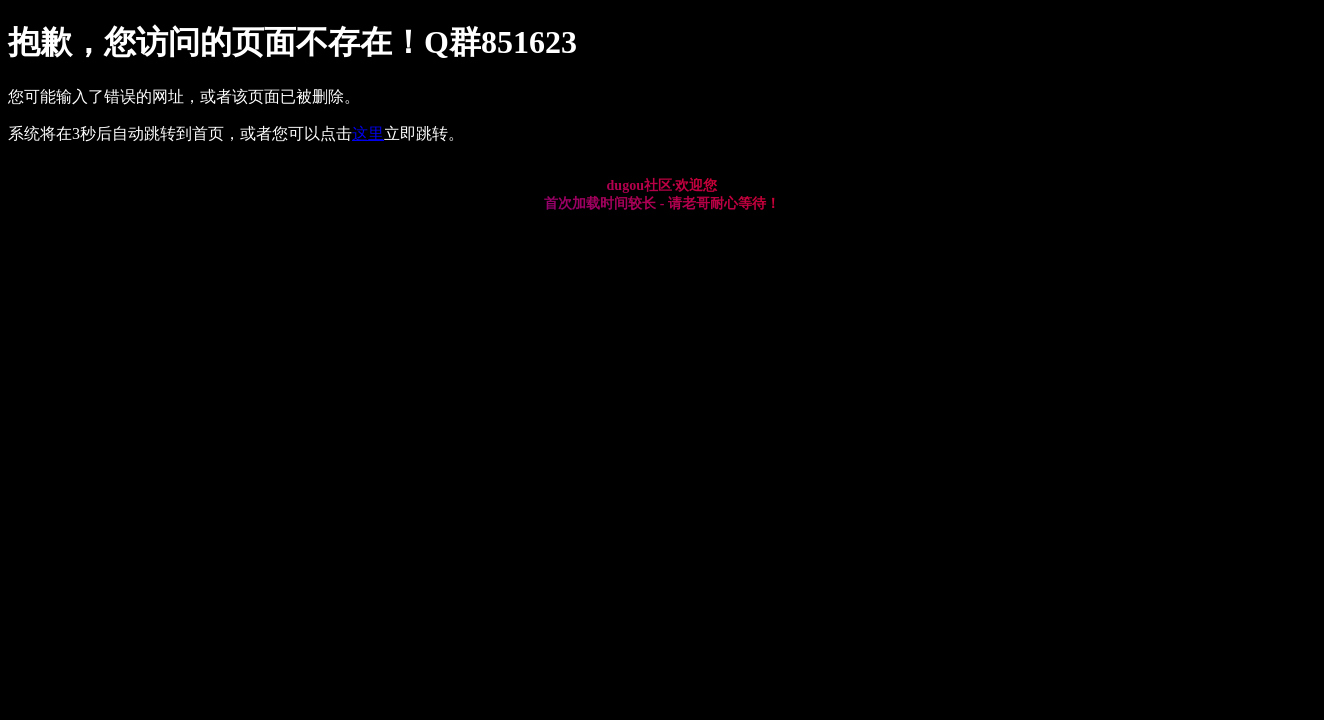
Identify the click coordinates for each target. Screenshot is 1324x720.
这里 (368, 133)
